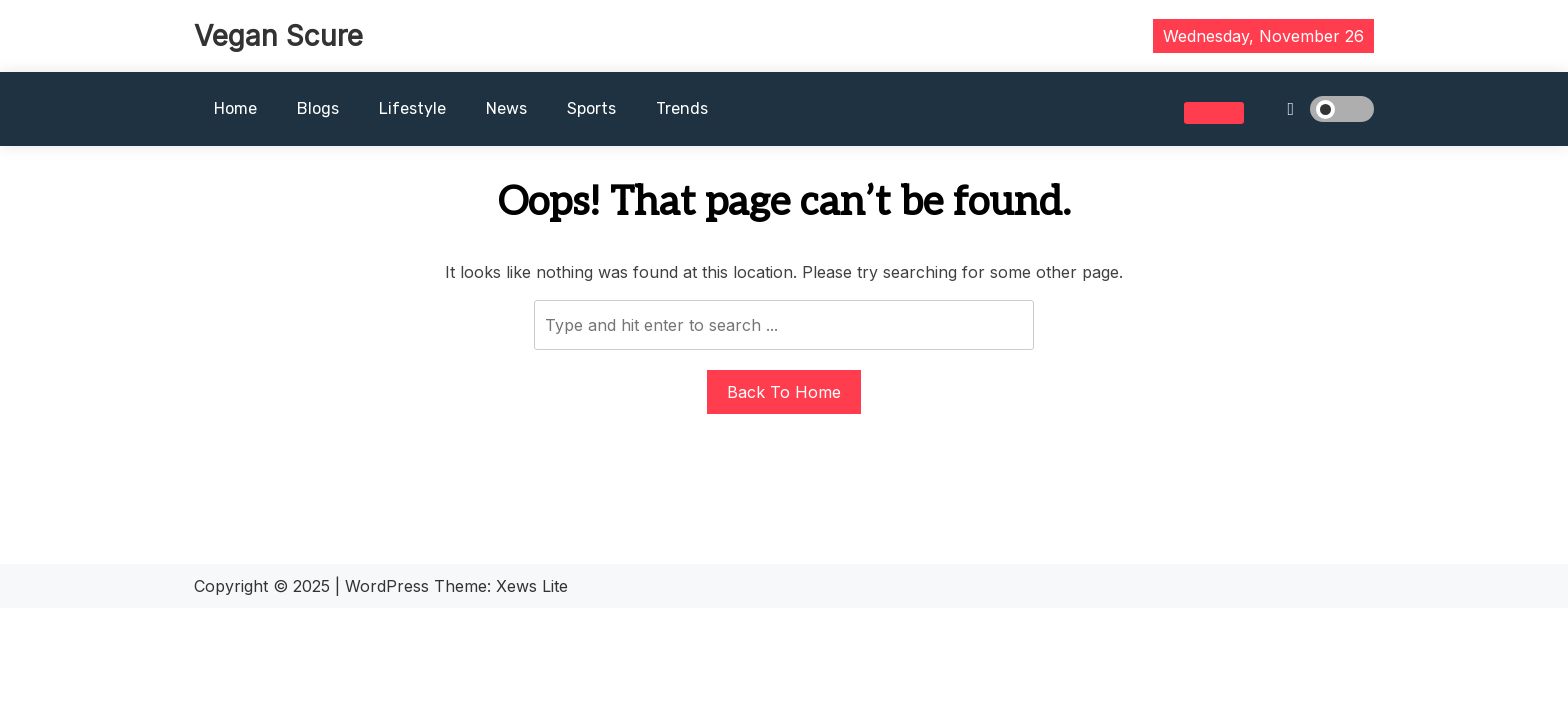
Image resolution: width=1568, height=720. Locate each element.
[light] (1314, 109)
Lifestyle (412, 108)
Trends (682, 108)
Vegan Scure (278, 36)
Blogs (318, 108)
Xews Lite (532, 586)
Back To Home (784, 392)
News (506, 108)
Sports (591, 108)
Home (235, 108)
